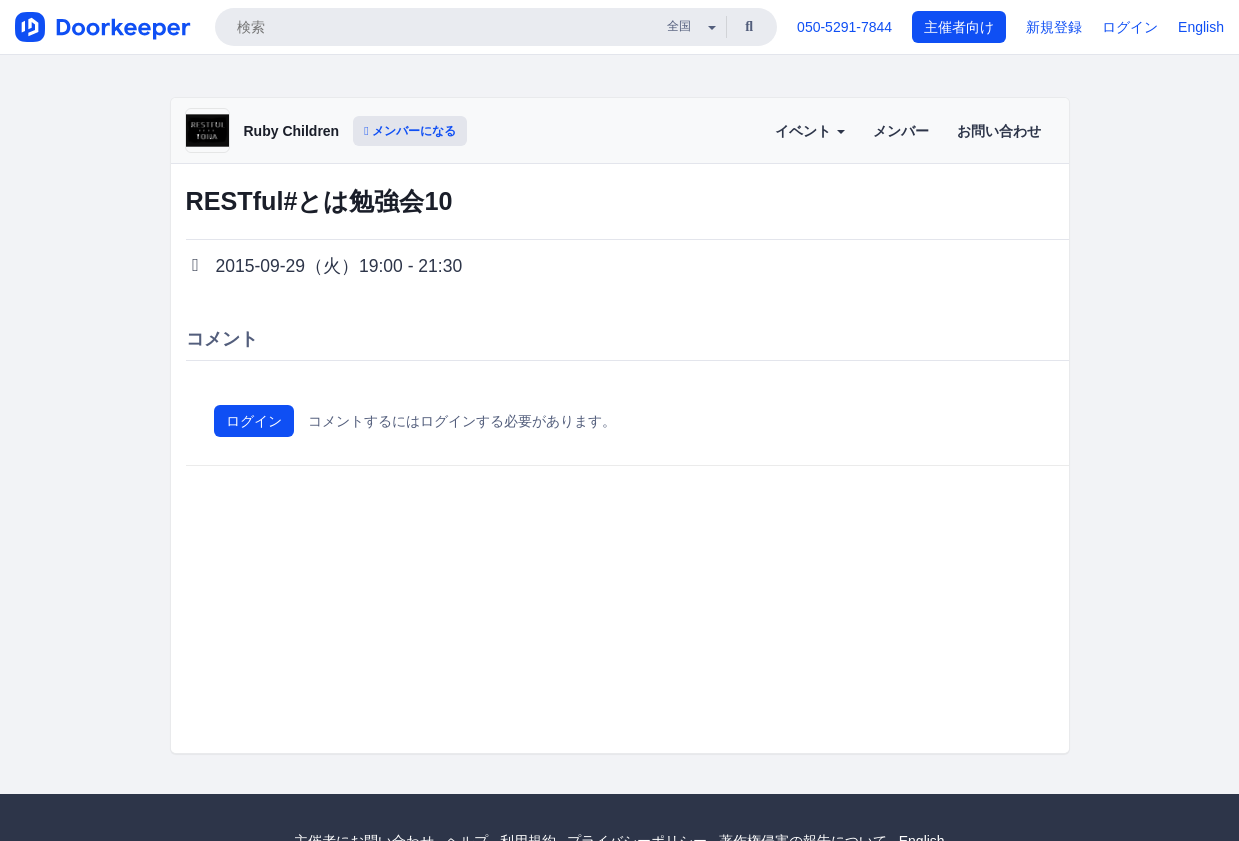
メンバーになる (410, 131)
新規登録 (1054, 27)
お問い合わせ (999, 131)
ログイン (1130, 27)
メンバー (901, 131)
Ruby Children (292, 131)
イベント (810, 131)
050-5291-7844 (844, 27)
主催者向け (959, 27)
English (1201, 27)
